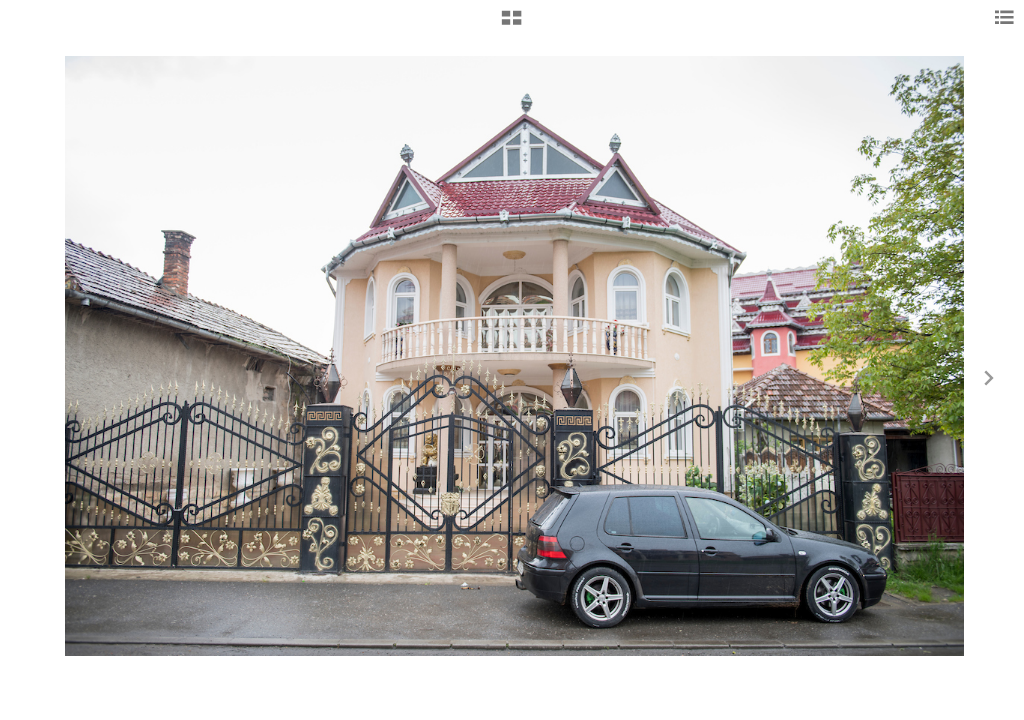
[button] (511, 25)
